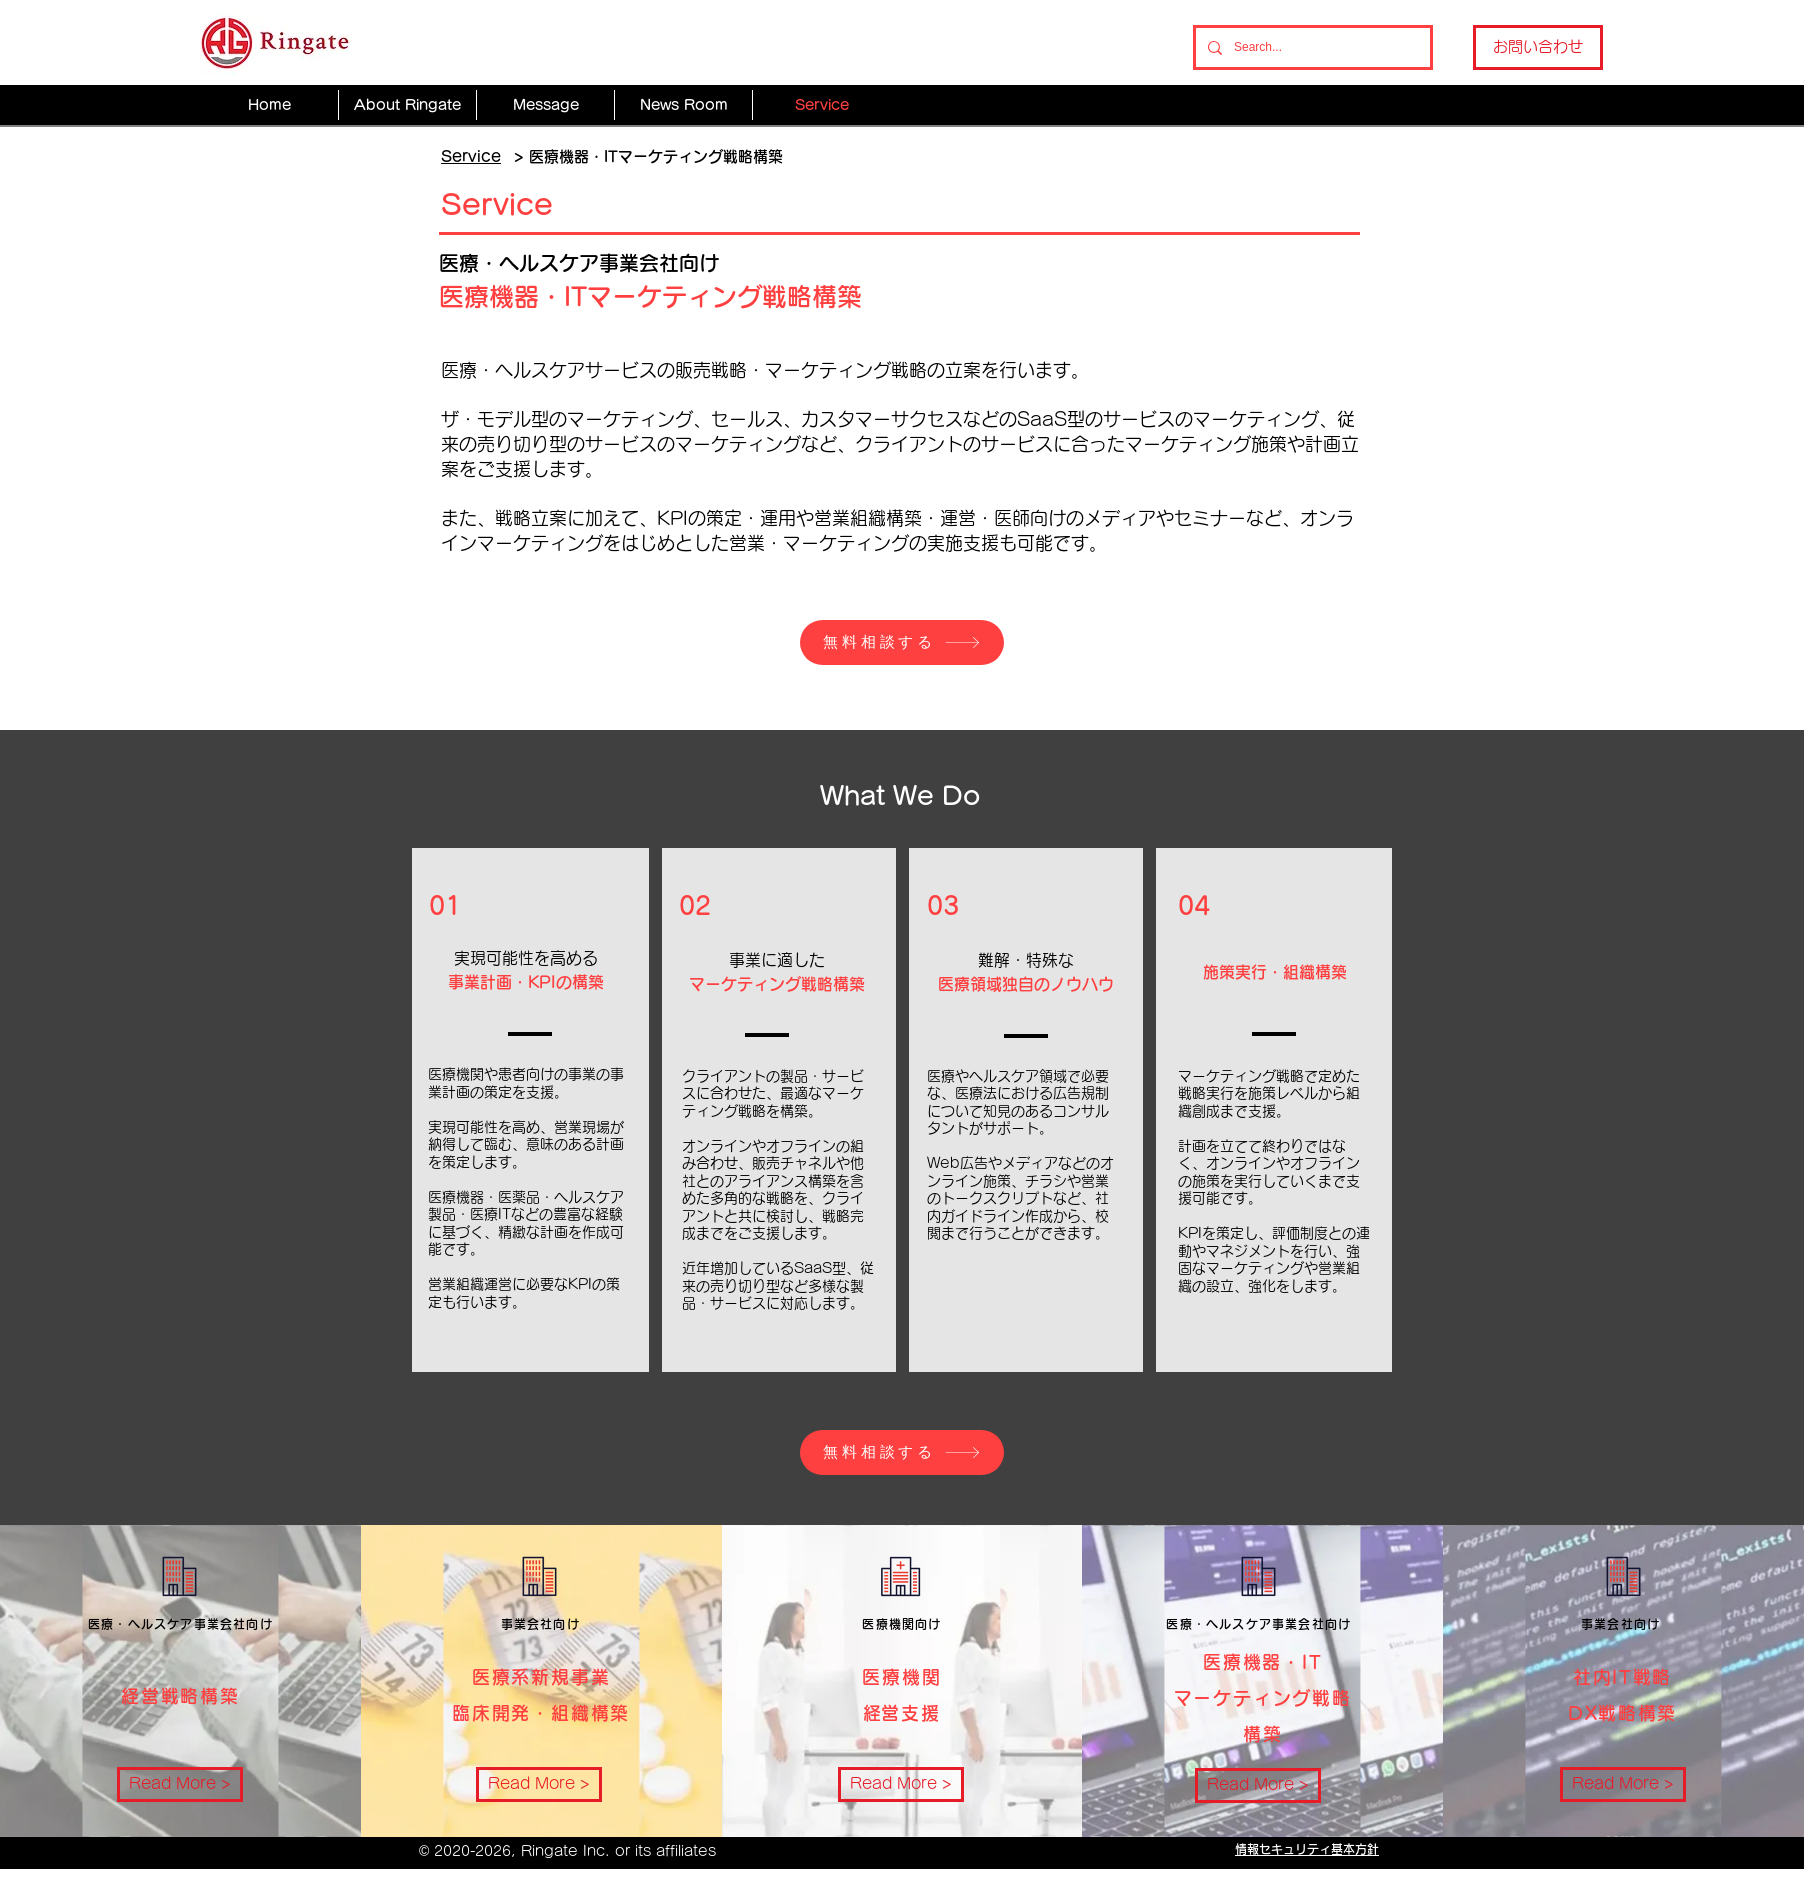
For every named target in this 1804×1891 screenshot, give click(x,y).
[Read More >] (180, 1784)
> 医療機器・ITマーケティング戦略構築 (648, 156)
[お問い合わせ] (1538, 47)
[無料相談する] (902, 642)
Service (471, 156)
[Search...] (1311, 47)
